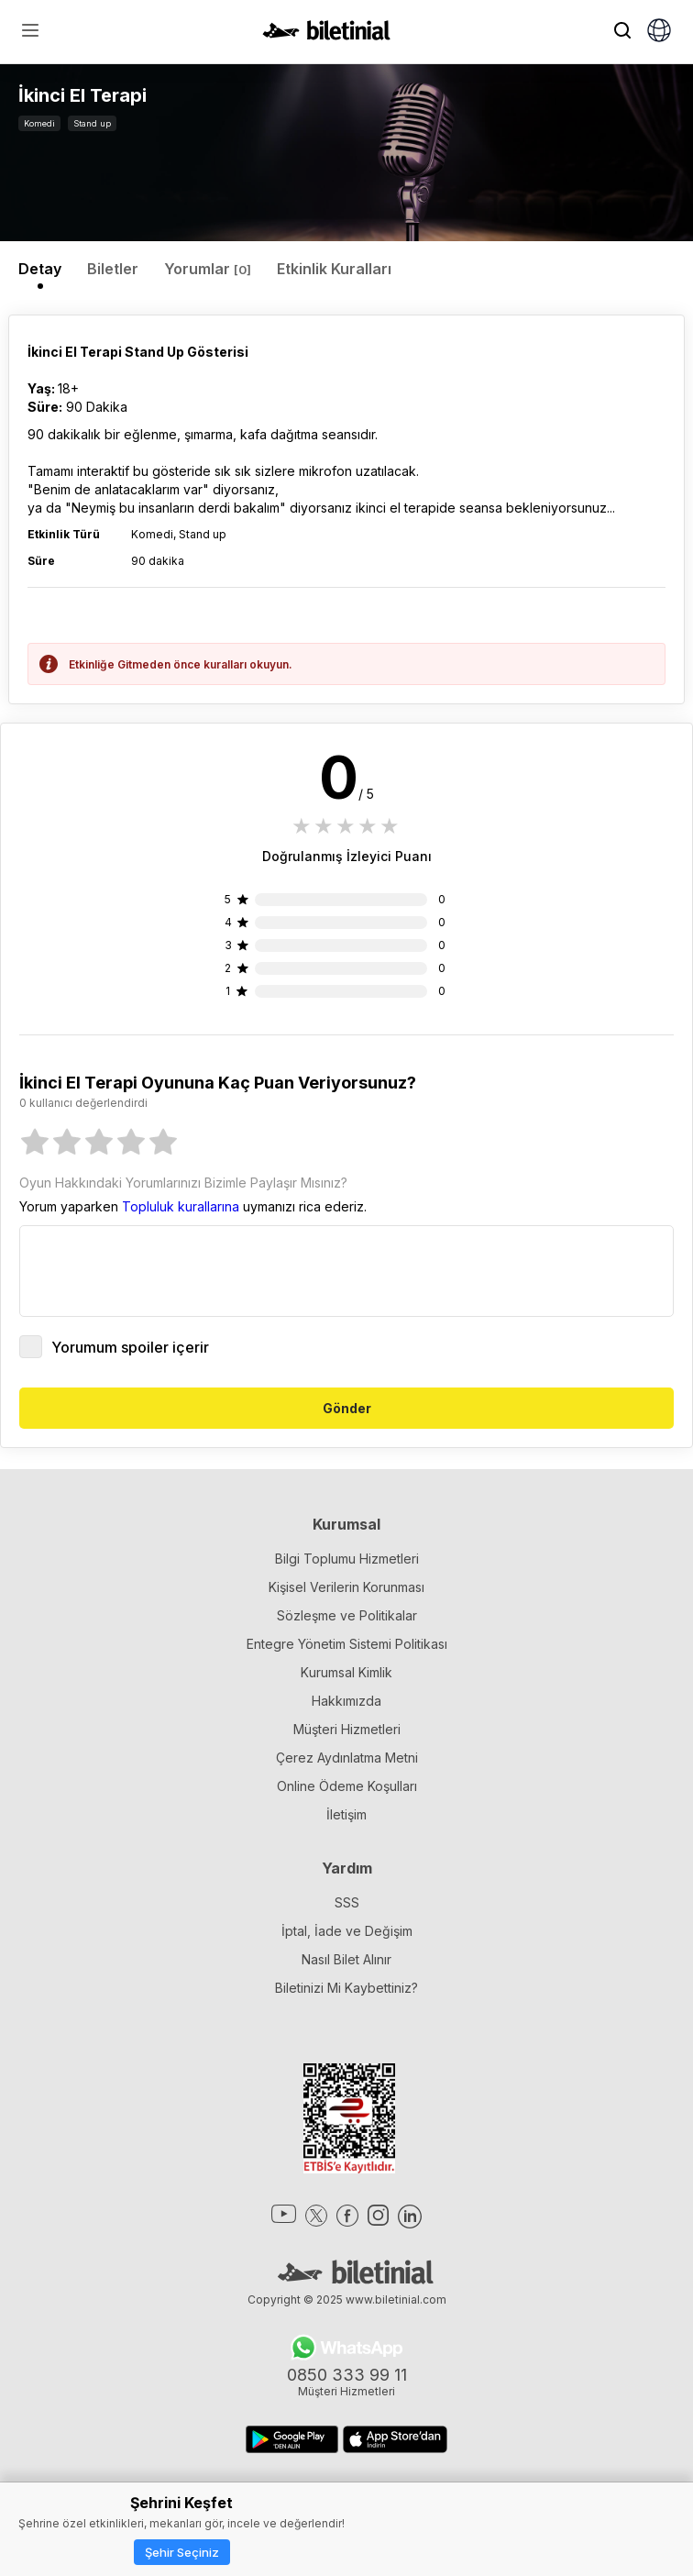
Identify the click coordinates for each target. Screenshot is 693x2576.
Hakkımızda (346, 1700)
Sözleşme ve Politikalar (347, 1615)
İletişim (346, 1814)
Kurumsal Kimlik (346, 1672)
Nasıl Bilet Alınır (346, 1959)
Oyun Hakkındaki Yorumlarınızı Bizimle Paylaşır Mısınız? (183, 1182)
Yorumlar (207, 269)
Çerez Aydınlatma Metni (347, 1757)
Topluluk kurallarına (180, 1206)
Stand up (92, 123)
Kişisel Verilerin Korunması (346, 1587)
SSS (347, 1902)
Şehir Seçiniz (182, 2552)
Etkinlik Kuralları (334, 269)
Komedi (39, 123)
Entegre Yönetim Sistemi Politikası (347, 1644)
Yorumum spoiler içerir (114, 1346)
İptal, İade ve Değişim (346, 1931)
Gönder (347, 1408)
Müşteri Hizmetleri (347, 1729)
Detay (39, 269)
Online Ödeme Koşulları (347, 1786)
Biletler (112, 269)
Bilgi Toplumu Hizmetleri (347, 1558)
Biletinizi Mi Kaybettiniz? (346, 1988)
